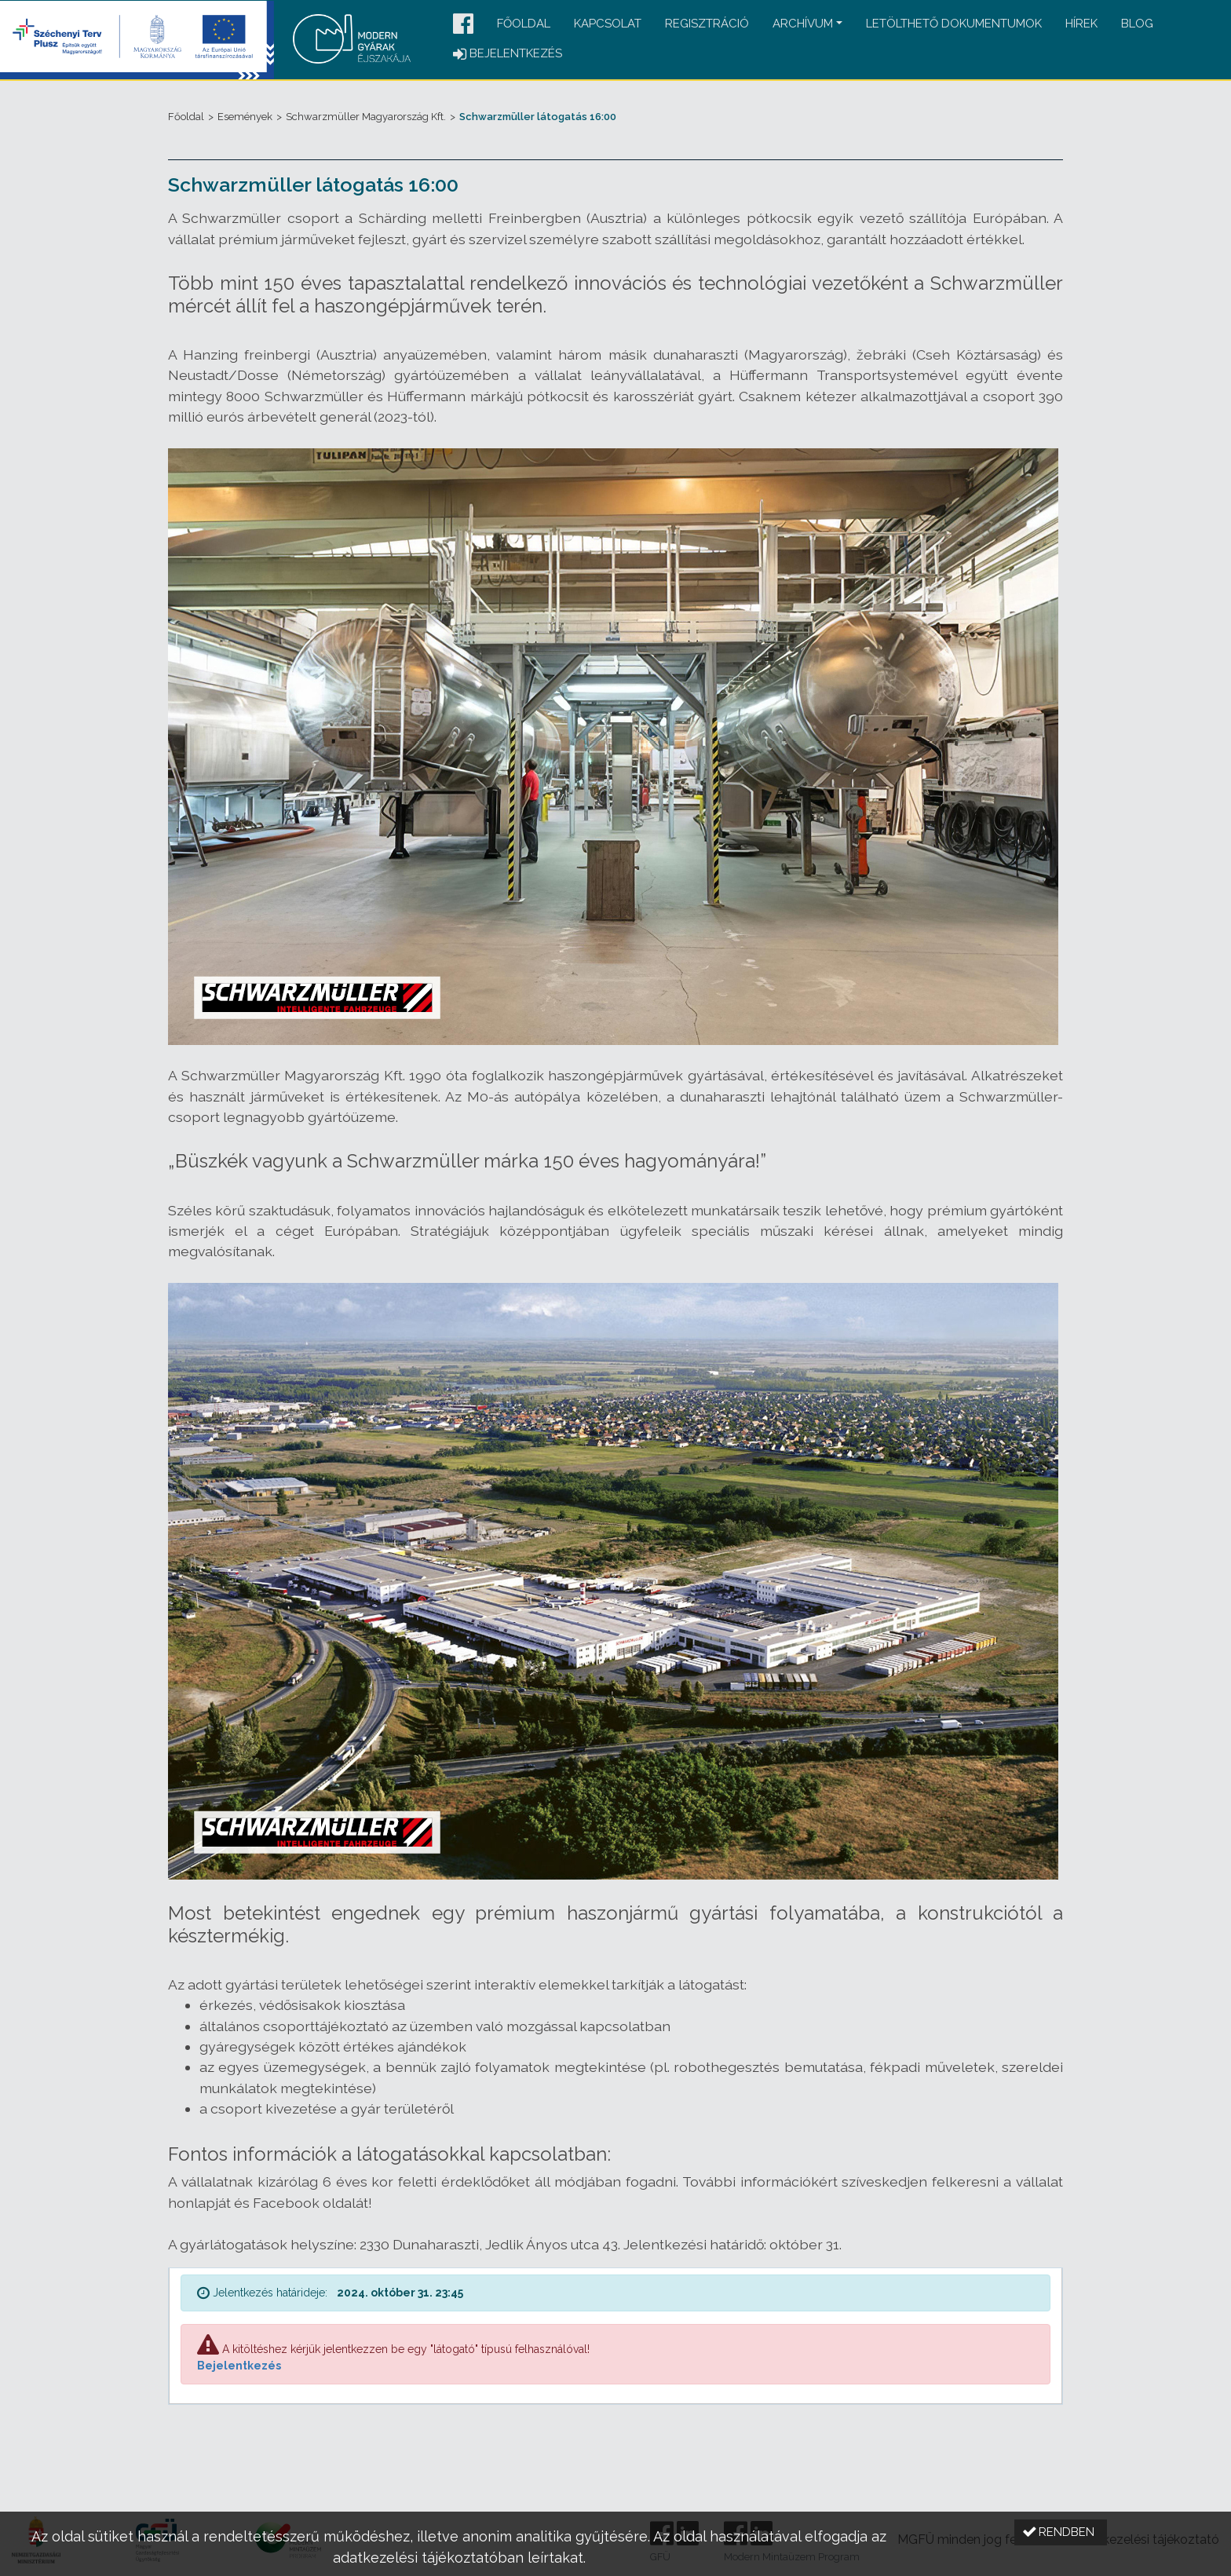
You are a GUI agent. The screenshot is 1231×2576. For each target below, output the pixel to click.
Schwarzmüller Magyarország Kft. (366, 116)
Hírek (1081, 23)
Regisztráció (707, 23)
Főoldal (523, 23)
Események (244, 116)
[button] (463, 25)
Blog (1137, 23)
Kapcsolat (607, 23)
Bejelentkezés (239, 2365)
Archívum (803, 23)
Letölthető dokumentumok (954, 23)
